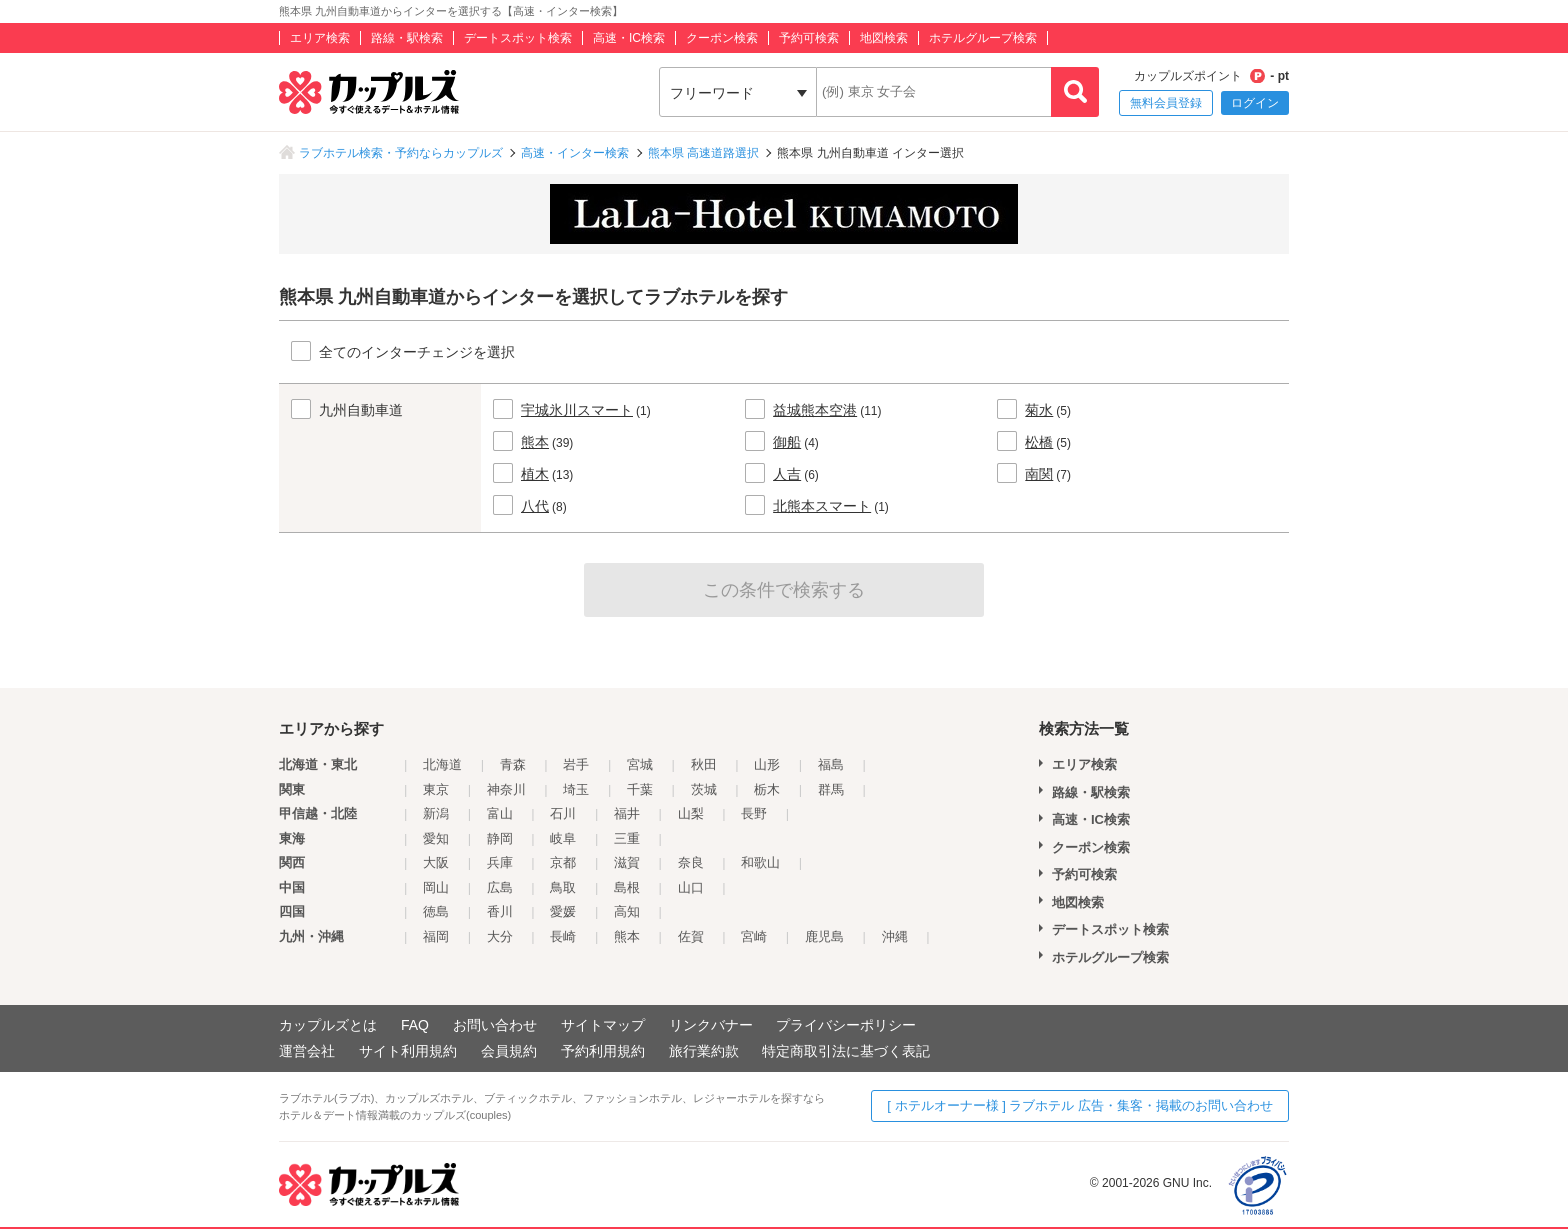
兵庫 (500, 862)
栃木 (767, 789)
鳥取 (563, 887)
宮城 (640, 764)
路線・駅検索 (407, 38)
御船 (787, 442)
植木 (535, 474)
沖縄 (895, 936)
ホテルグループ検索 (983, 38)
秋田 (704, 764)
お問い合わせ (495, 1025)
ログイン (1255, 103)
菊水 (1039, 410)
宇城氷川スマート (577, 410)
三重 (627, 838)
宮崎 (754, 936)
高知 (627, 911)
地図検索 (884, 38)
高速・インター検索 (575, 153)
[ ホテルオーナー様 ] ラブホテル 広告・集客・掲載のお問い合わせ (1080, 1105)
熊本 (535, 442)
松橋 (1039, 442)
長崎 (563, 936)
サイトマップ (603, 1025)
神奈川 (506, 789)
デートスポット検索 (518, 38)
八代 (535, 506)
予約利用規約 (603, 1051)
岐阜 (563, 838)
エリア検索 (320, 38)
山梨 (691, 813)
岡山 (436, 887)
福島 (831, 764)
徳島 (436, 911)
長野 (754, 813)
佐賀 (691, 936)
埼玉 (576, 789)
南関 (1039, 474)
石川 (563, 813)
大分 (500, 936)
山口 (691, 887)
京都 (563, 862)
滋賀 (627, 862)
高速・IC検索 (629, 38)
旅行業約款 (704, 1051)
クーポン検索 (722, 38)
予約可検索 (809, 38)
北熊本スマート (822, 506)
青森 (513, 764)
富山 (500, 813)
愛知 (436, 838)
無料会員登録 (1166, 103)
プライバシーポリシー (846, 1025)
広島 (500, 887)
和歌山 (760, 862)
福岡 (436, 936)
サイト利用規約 (408, 1051)
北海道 (442, 764)
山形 (767, 764)
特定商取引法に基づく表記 (846, 1051)
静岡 (500, 838)
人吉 (787, 474)
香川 (500, 911)
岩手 (576, 764)
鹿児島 (824, 936)
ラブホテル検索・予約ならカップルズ (401, 153)
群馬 (831, 789)
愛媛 (563, 911)
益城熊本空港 (815, 410)
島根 (627, 887)
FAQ (415, 1025)
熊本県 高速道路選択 (703, 153)
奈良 (691, 862)
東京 (436, 789)
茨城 (704, 789)
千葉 (640, 789)
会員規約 (509, 1051)
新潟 (436, 813)
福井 (627, 813)
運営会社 (307, 1051)
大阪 (436, 862)
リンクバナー (711, 1025)
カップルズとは (328, 1025)
